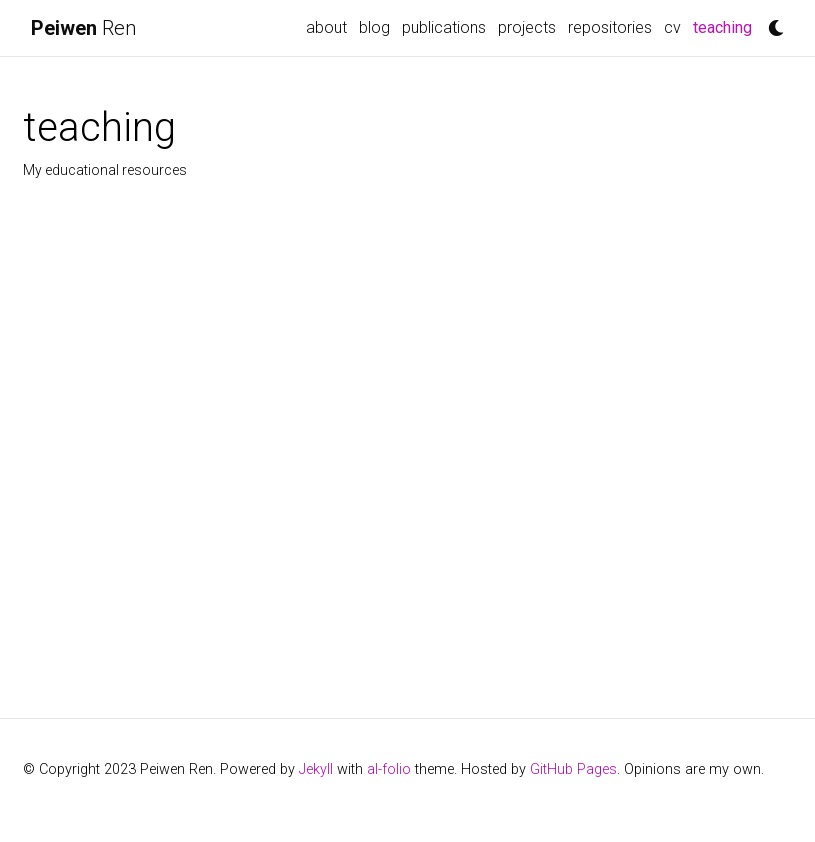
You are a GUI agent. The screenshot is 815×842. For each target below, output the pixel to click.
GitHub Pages (573, 769)
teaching (725, 26)
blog (374, 27)
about (326, 27)
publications (444, 27)
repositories (610, 27)
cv (672, 27)
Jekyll (316, 769)
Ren (83, 28)
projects (527, 27)
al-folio (389, 769)
